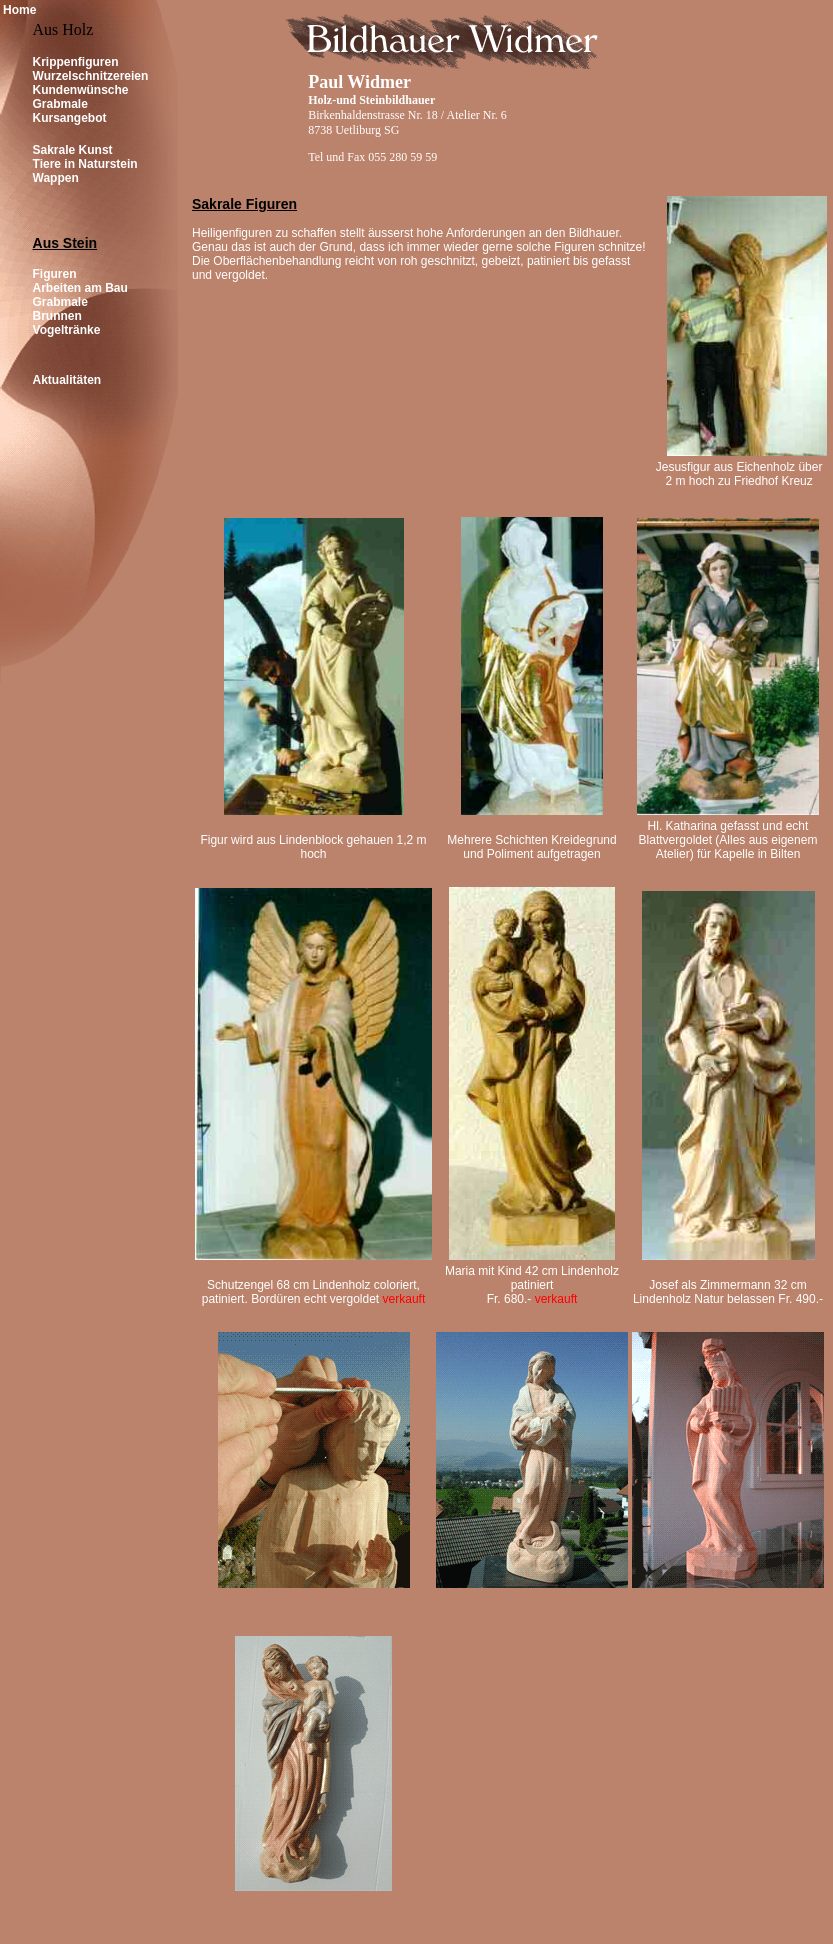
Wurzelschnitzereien (91, 76)
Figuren (55, 274)
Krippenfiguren (76, 62)
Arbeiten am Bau (80, 288)
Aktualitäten (67, 380)
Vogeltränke (67, 330)
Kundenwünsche (81, 90)
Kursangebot (70, 118)
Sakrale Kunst (73, 150)
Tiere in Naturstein (85, 164)
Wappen (56, 178)
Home (19, 10)
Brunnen (57, 316)
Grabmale (60, 104)
